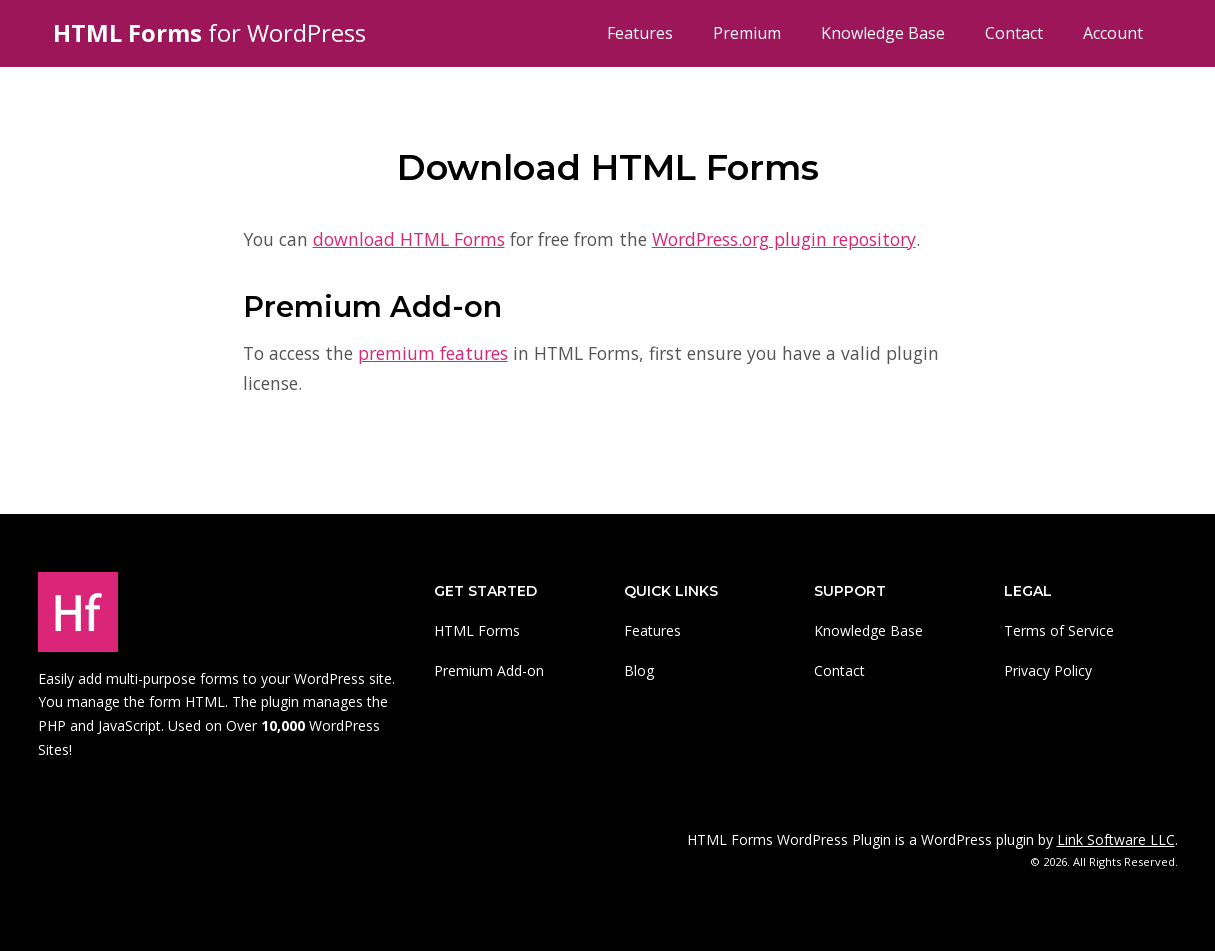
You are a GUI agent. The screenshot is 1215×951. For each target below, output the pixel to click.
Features (640, 33)
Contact (1014, 33)
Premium (747, 33)
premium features (433, 353)
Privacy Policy (1048, 670)
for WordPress (209, 32)
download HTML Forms (409, 239)
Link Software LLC (1116, 839)
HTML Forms (477, 630)
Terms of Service (1059, 630)
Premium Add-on (489, 670)
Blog (639, 670)
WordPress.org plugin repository (784, 239)
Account (1113, 33)
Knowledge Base (883, 33)
